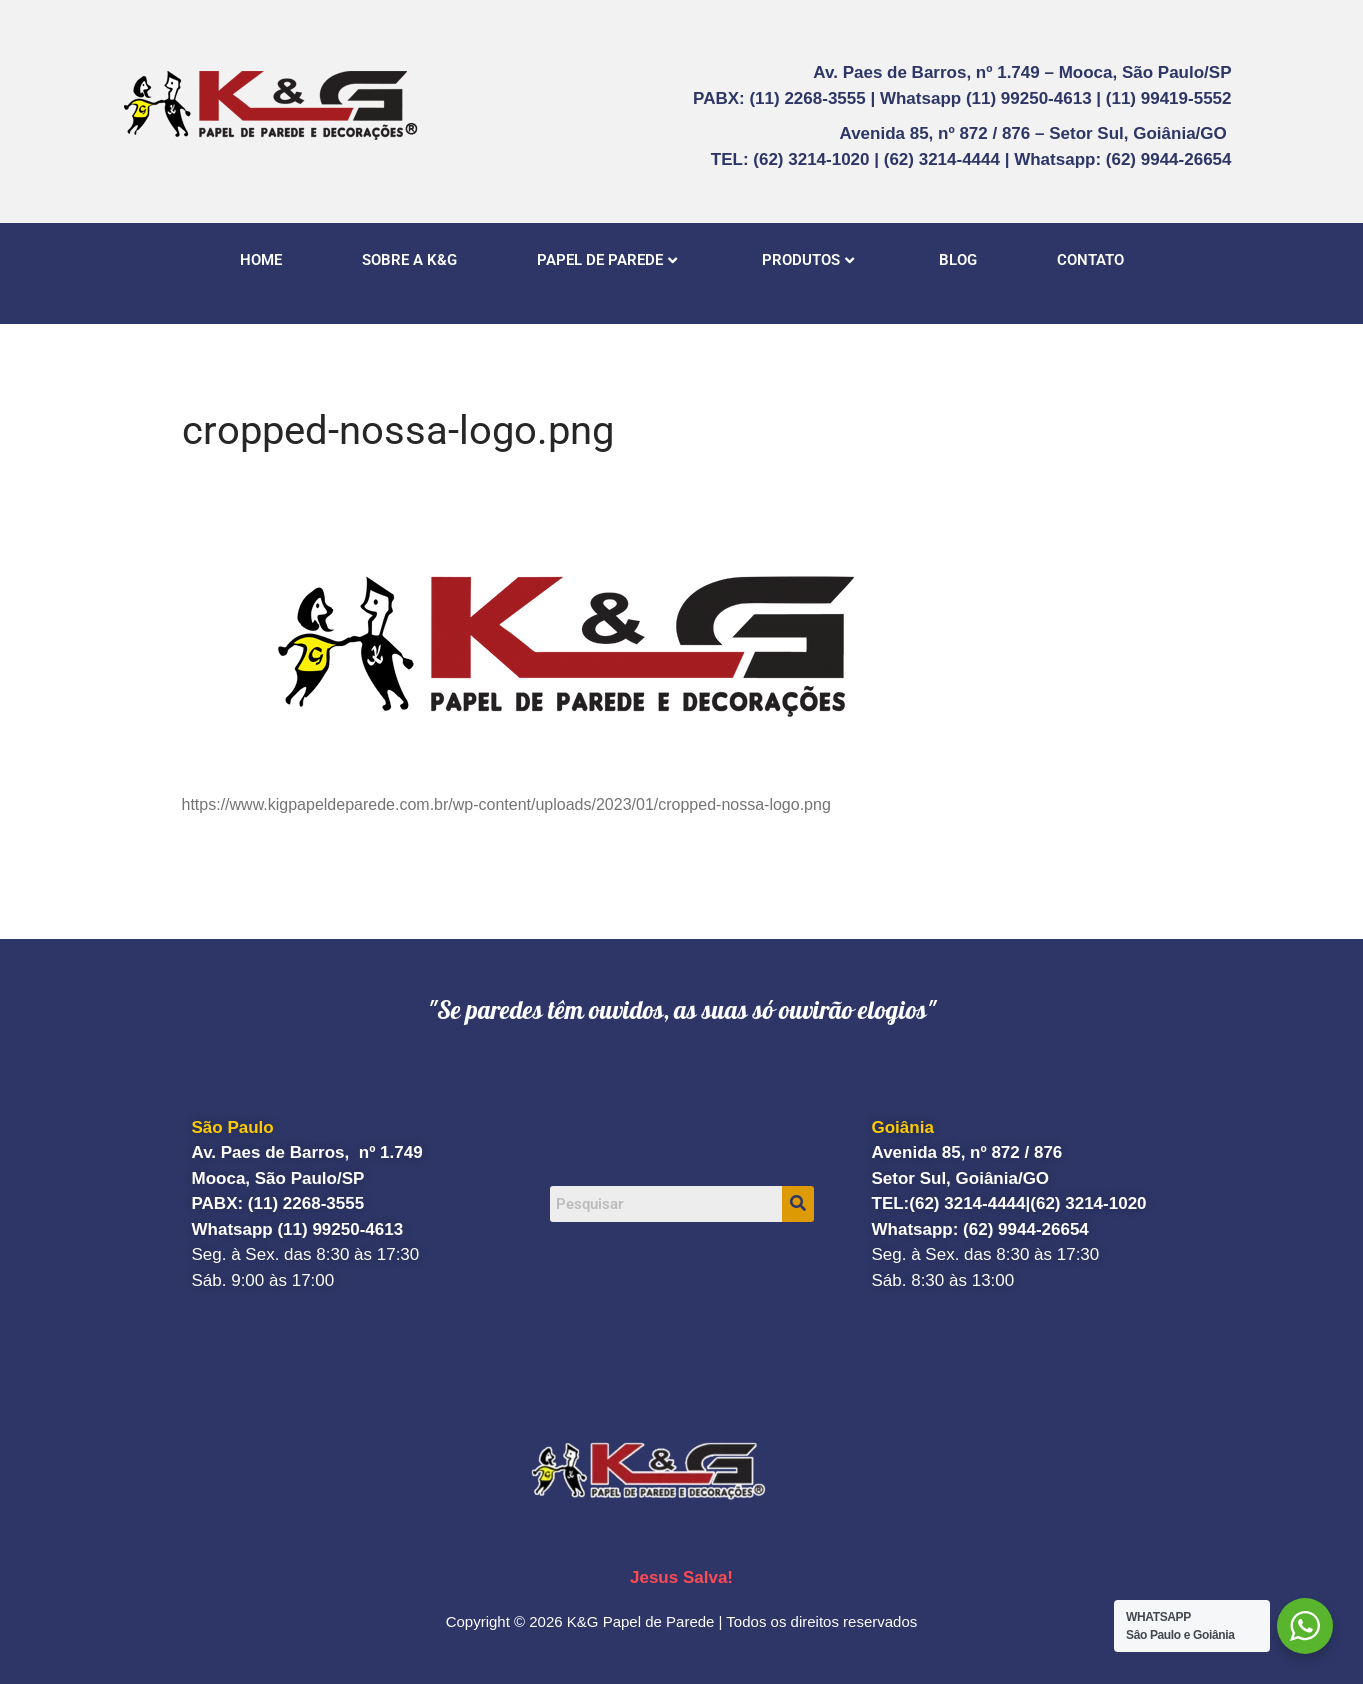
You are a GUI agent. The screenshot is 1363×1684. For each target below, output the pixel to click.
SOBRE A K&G (409, 260)
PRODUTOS (808, 260)
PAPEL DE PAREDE (607, 260)
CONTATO (1090, 260)
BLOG (958, 260)
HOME (261, 260)
